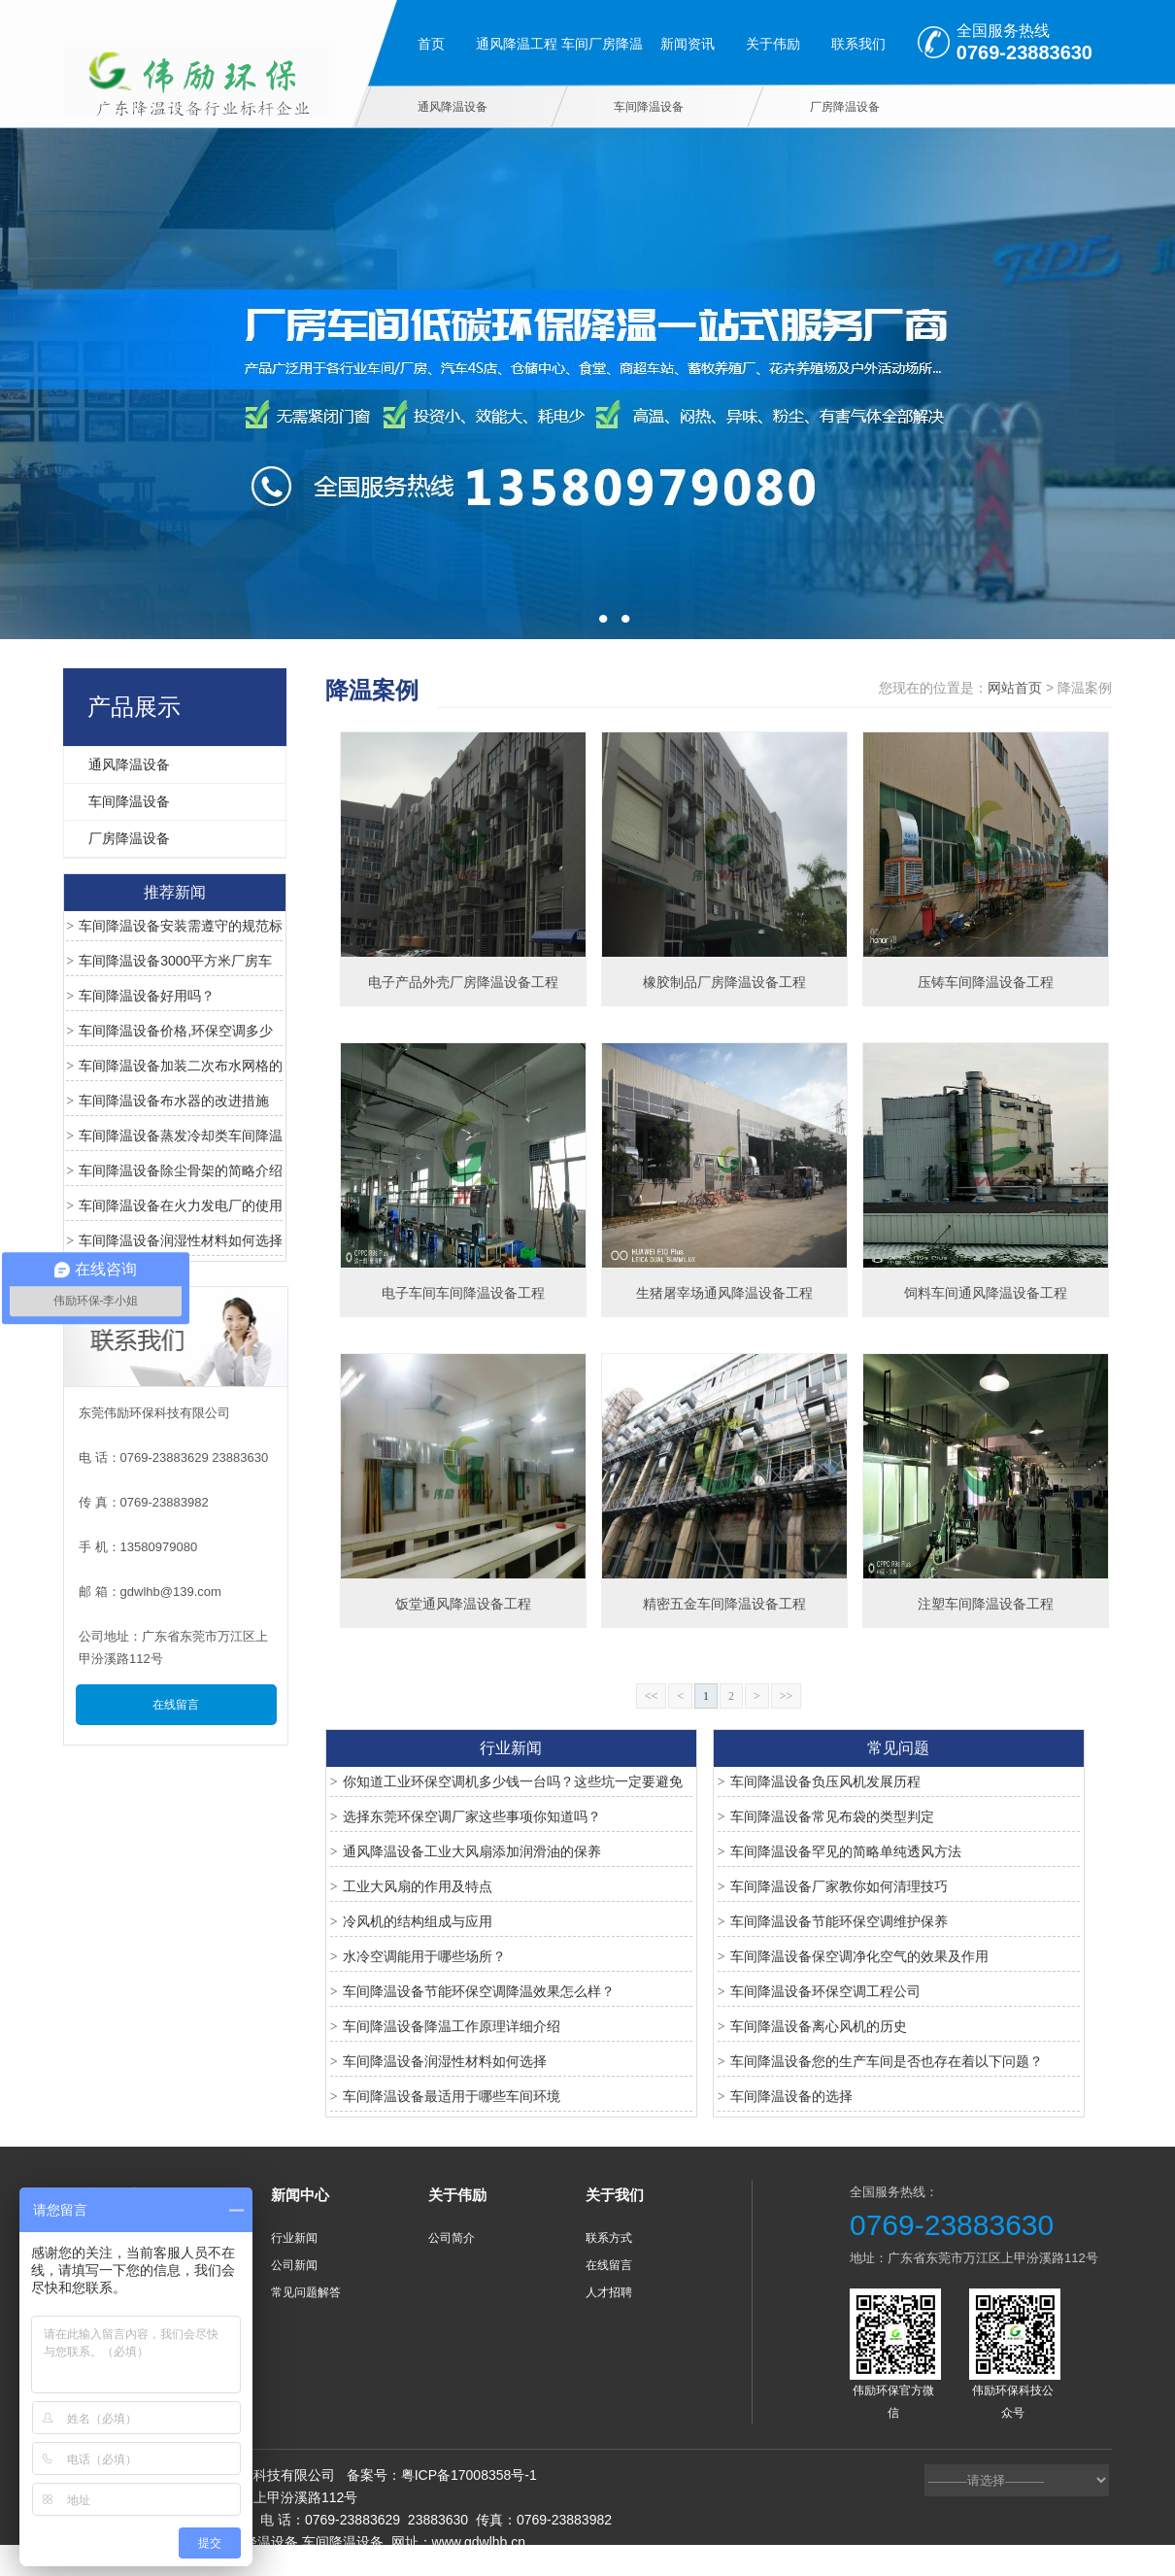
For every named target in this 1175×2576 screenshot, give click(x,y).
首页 (431, 43)
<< (651, 1696)
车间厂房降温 (602, 43)
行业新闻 (294, 2238)
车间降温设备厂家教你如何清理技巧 (839, 1886)
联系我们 (858, 43)
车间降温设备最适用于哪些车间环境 (451, 2096)
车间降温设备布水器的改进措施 (174, 1100)
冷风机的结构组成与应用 (417, 1921)
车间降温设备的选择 (791, 2096)
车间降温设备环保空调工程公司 (825, 1991)
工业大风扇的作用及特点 (417, 1886)
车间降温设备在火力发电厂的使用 (181, 1205)
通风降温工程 (516, 43)
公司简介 (451, 2238)
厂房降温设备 (845, 107)
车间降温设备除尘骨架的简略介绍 (181, 1170)
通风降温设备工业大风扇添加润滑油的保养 (472, 1851)
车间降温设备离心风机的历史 (818, 2026)
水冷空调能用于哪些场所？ (424, 1956)
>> (786, 1696)
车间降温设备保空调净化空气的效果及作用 (859, 1956)
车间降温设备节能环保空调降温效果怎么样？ (479, 1991)
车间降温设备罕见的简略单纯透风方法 (845, 1851)
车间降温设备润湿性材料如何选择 (181, 1240)
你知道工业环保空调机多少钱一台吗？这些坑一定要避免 (513, 1781)
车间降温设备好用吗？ (147, 995)
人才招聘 (609, 2292)
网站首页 (1015, 687)
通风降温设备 (452, 107)
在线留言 (175, 1705)
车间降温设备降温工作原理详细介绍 (451, 2026)
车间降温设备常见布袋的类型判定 (832, 1816)
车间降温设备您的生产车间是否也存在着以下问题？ (886, 2061)
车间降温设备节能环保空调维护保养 (839, 1921)
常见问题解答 (306, 2292)
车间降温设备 (649, 107)
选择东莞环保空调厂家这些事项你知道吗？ (472, 1816)
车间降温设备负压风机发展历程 (825, 1781)
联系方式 (609, 2238)
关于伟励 (773, 43)
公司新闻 (294, 2265)
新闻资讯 (687, 43)
